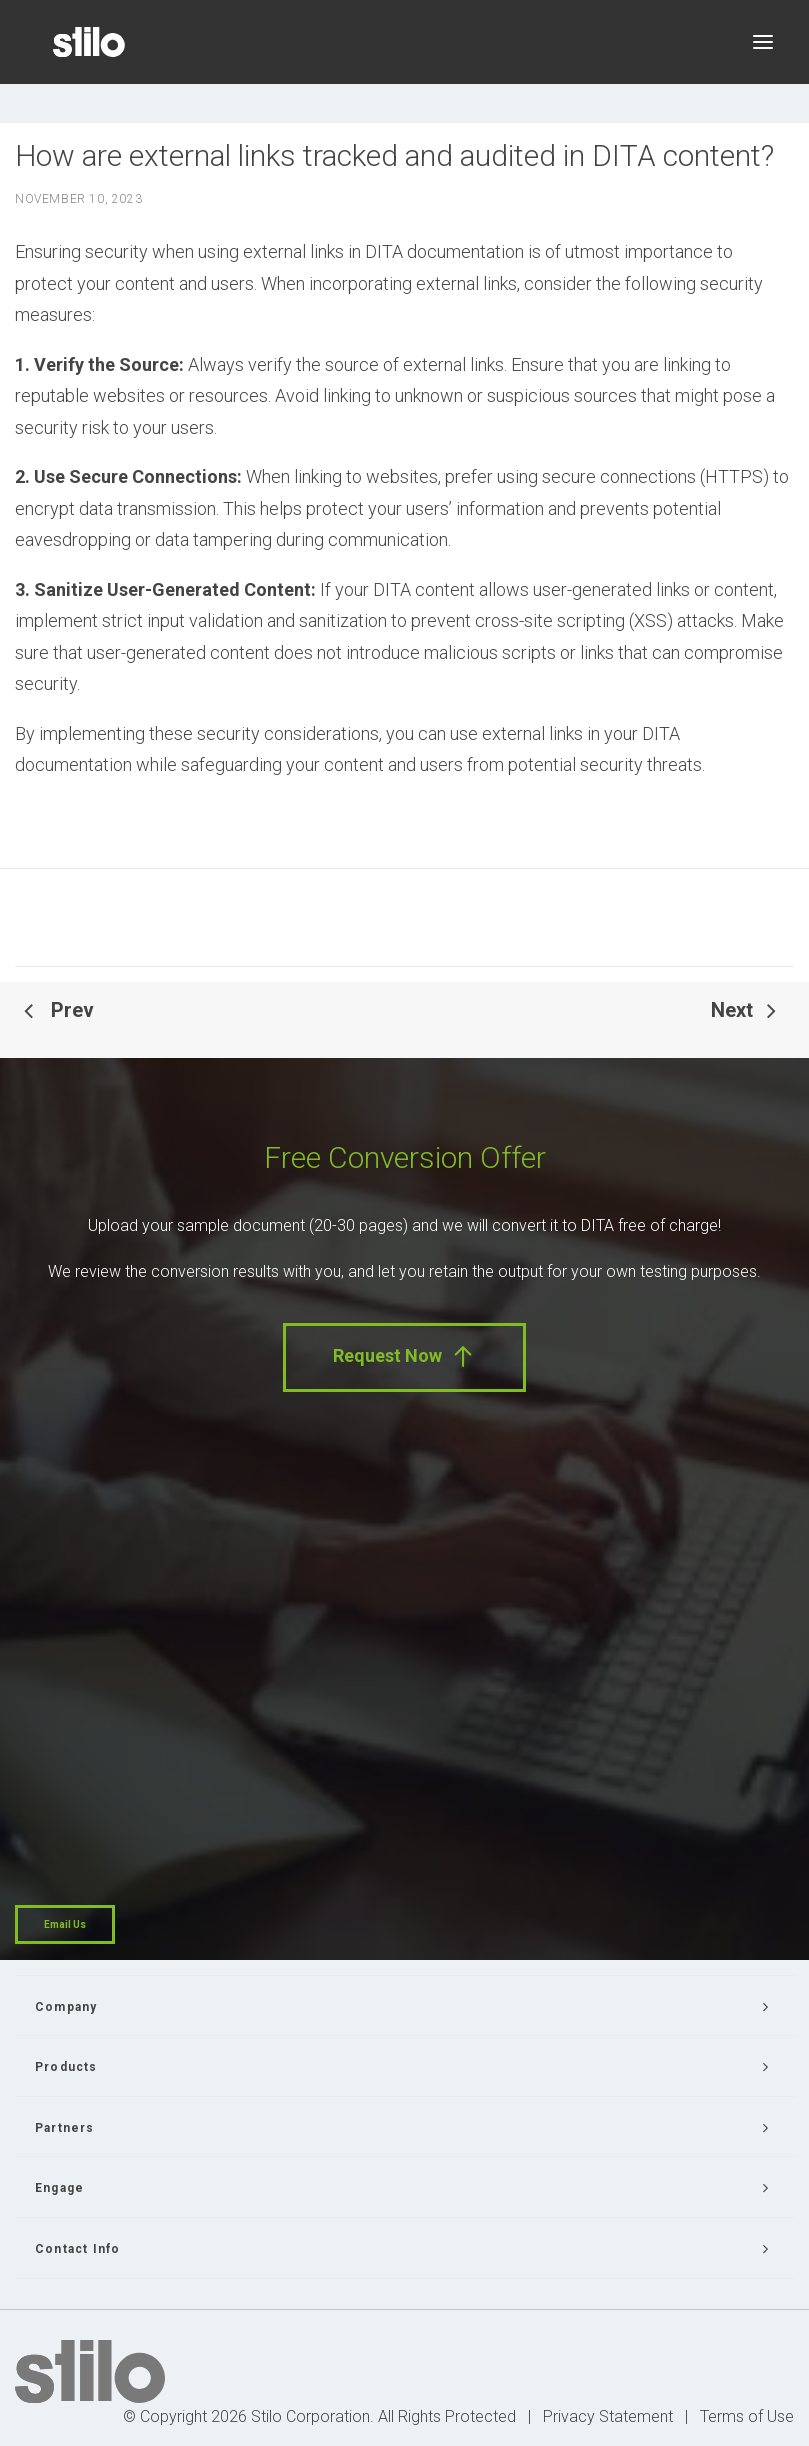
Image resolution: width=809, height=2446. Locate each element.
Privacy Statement (608, 2416)
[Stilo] (89, 42)
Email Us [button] (65, 1924)
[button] (763, 42)
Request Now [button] (404, 1356)
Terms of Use (747, 2416)
